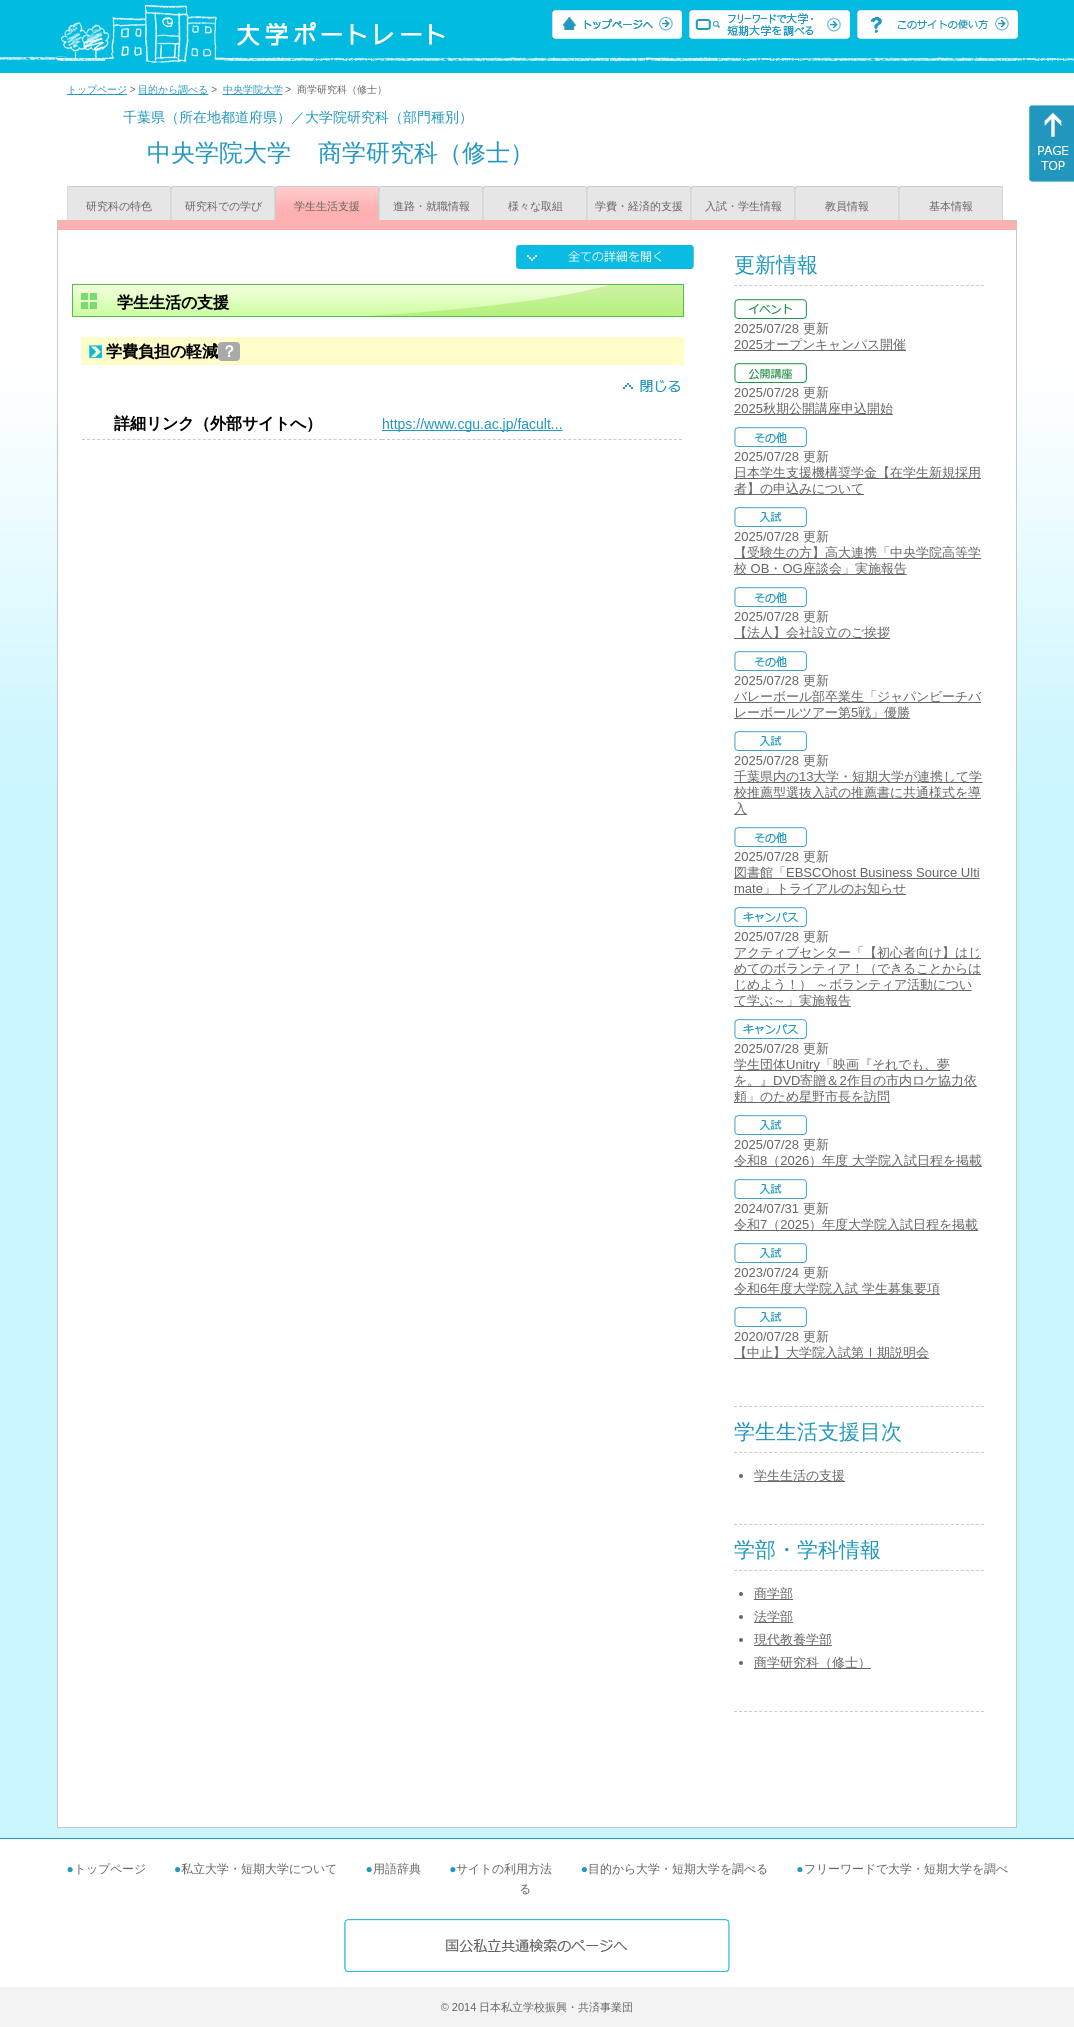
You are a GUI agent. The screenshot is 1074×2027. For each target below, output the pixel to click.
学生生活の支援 (799, 1475)
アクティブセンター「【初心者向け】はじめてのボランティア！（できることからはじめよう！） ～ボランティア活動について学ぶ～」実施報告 (857, 976)
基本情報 (951, 206)
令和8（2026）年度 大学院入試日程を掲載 (858, 1160)
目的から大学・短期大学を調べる (678, 1869)
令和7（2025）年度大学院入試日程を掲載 (856, 1224)
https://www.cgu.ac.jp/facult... (472, 424)
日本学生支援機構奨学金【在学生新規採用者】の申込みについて (857, 480)
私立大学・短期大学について (259, 1869)
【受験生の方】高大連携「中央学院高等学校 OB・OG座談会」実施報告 (857, 560)
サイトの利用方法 (504, 1869)
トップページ (97, 89)
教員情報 (847, 206)
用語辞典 (397, 1869)
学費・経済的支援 (639, 206)
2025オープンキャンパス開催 (820, 344)
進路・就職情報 (431, 206)
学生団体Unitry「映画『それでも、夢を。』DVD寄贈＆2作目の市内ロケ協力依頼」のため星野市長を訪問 (855, 1080)
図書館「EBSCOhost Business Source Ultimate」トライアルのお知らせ (857, 880)
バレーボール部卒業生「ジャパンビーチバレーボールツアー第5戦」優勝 (857, 704)
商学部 (773, 1593)
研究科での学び (223, 206)
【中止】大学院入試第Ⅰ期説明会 (831, 1352)
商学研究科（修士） (812, 1662)
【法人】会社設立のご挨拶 (812, 632)
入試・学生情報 (743, 206)
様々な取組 (535, 206)
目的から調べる (173, 89)
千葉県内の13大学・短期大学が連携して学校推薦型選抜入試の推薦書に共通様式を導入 (858, 792)
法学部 (773, 1616)
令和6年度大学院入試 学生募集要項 (837, 1288)
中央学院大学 (253, 89)
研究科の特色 (119, 206)
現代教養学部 (793, 1639)
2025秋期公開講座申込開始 (813, 408)
